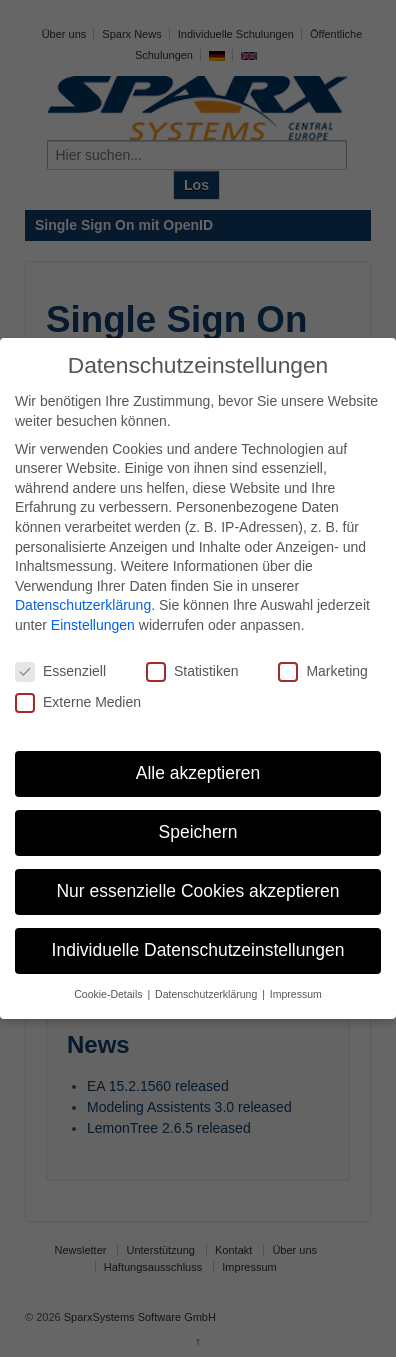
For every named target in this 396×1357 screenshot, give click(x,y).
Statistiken (192, 671)
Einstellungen (93, 625)
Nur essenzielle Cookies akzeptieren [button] (197, 891)
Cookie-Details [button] (109, 994)
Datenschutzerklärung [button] (207, 994)
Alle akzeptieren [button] (198, 773)
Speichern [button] (198, 832)
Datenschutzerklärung (83, 605)
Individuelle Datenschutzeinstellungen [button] (198, 950)
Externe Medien (78, 702)
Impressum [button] (296, 994)
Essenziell (60, 671)
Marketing (322, 671)
